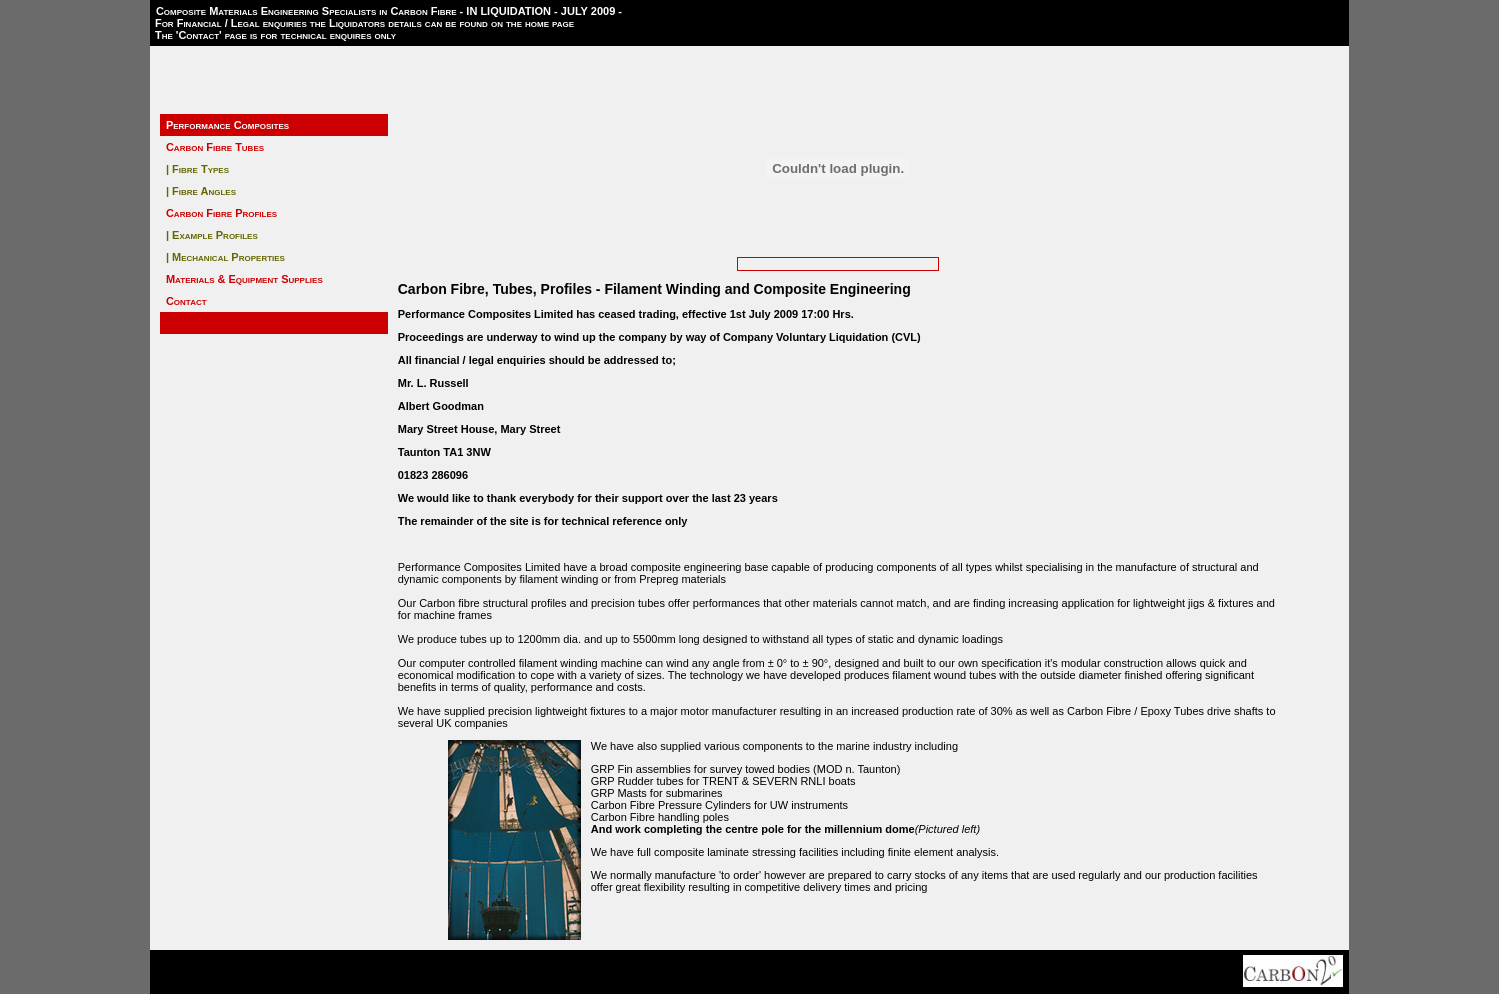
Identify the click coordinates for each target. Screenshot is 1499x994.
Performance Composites (227, 125)
